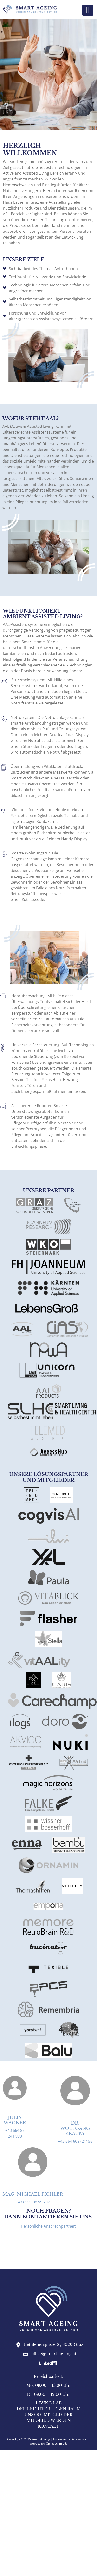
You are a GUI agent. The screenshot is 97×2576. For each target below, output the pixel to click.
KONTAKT (48, 2426)
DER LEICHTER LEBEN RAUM (49, 2408)
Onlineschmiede (57, 2443)
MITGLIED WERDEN (48, 2420)
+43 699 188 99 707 (33, 2202)
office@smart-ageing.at (48, 2353)
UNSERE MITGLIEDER (48, 2414)
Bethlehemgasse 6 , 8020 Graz (53, 2344)
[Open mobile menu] (87, 10)
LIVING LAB (49, 2403)
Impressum (60, 2439)
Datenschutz (79, 2439)
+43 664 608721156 (75, 2141)
